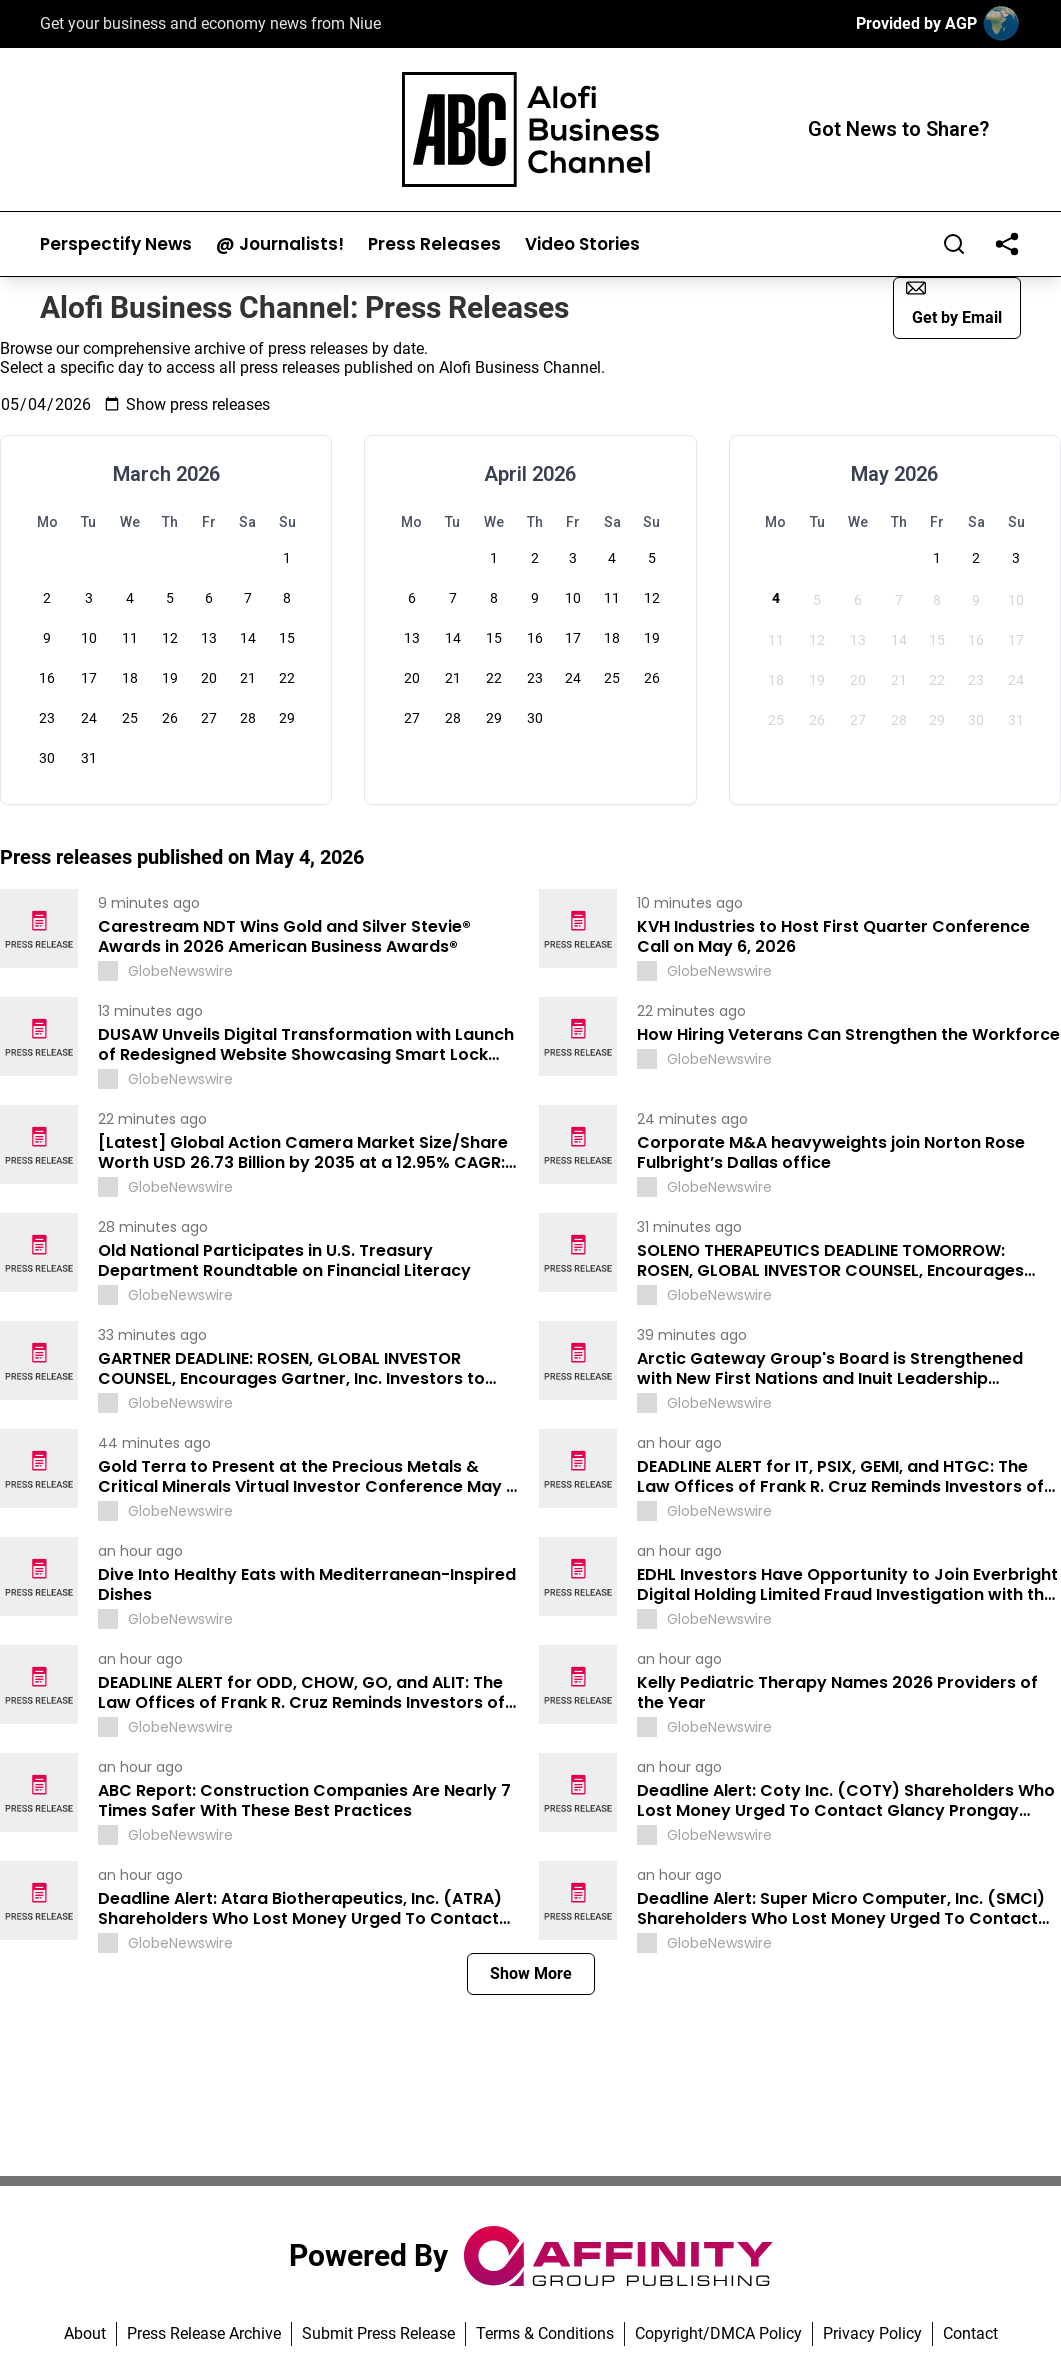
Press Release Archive (204, 2333)
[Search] (954, 244)
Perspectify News (116, 244)
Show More (531, 1973)
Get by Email (954, 302)
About (85, 2333)
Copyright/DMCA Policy (718, 2333)
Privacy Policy (872, 2333)
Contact (970, 2333)
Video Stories (582, 244)
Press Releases (434, 244)
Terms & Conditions (545, 2333)
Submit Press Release (378, 2333)
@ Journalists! (280, 244)
